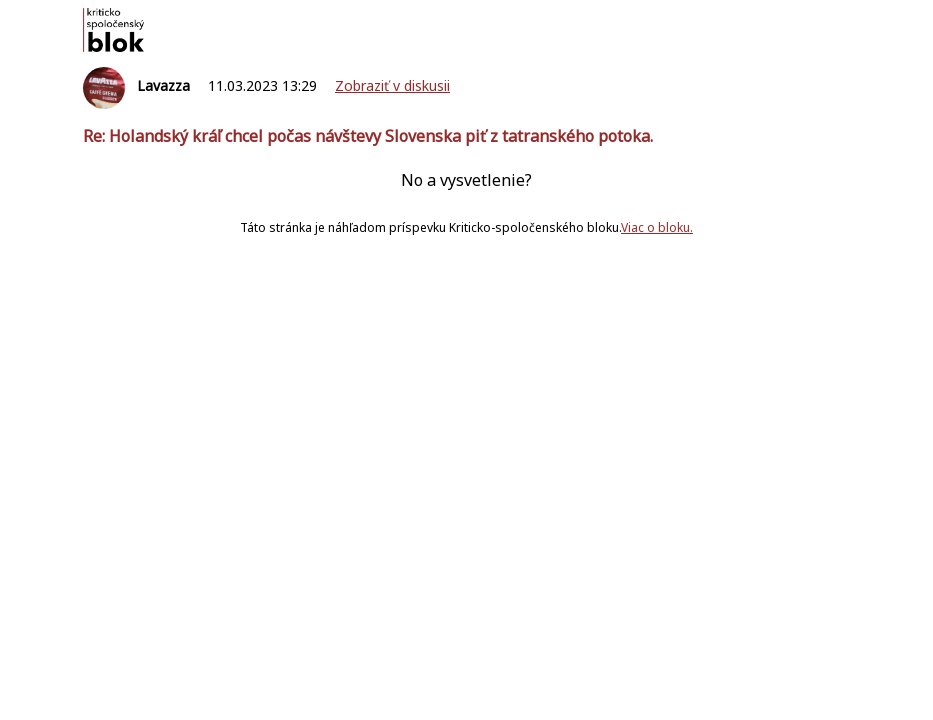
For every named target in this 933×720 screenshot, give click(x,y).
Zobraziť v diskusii (392, 85)
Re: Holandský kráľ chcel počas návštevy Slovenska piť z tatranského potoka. (368, 136)
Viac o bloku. (657, 227)
